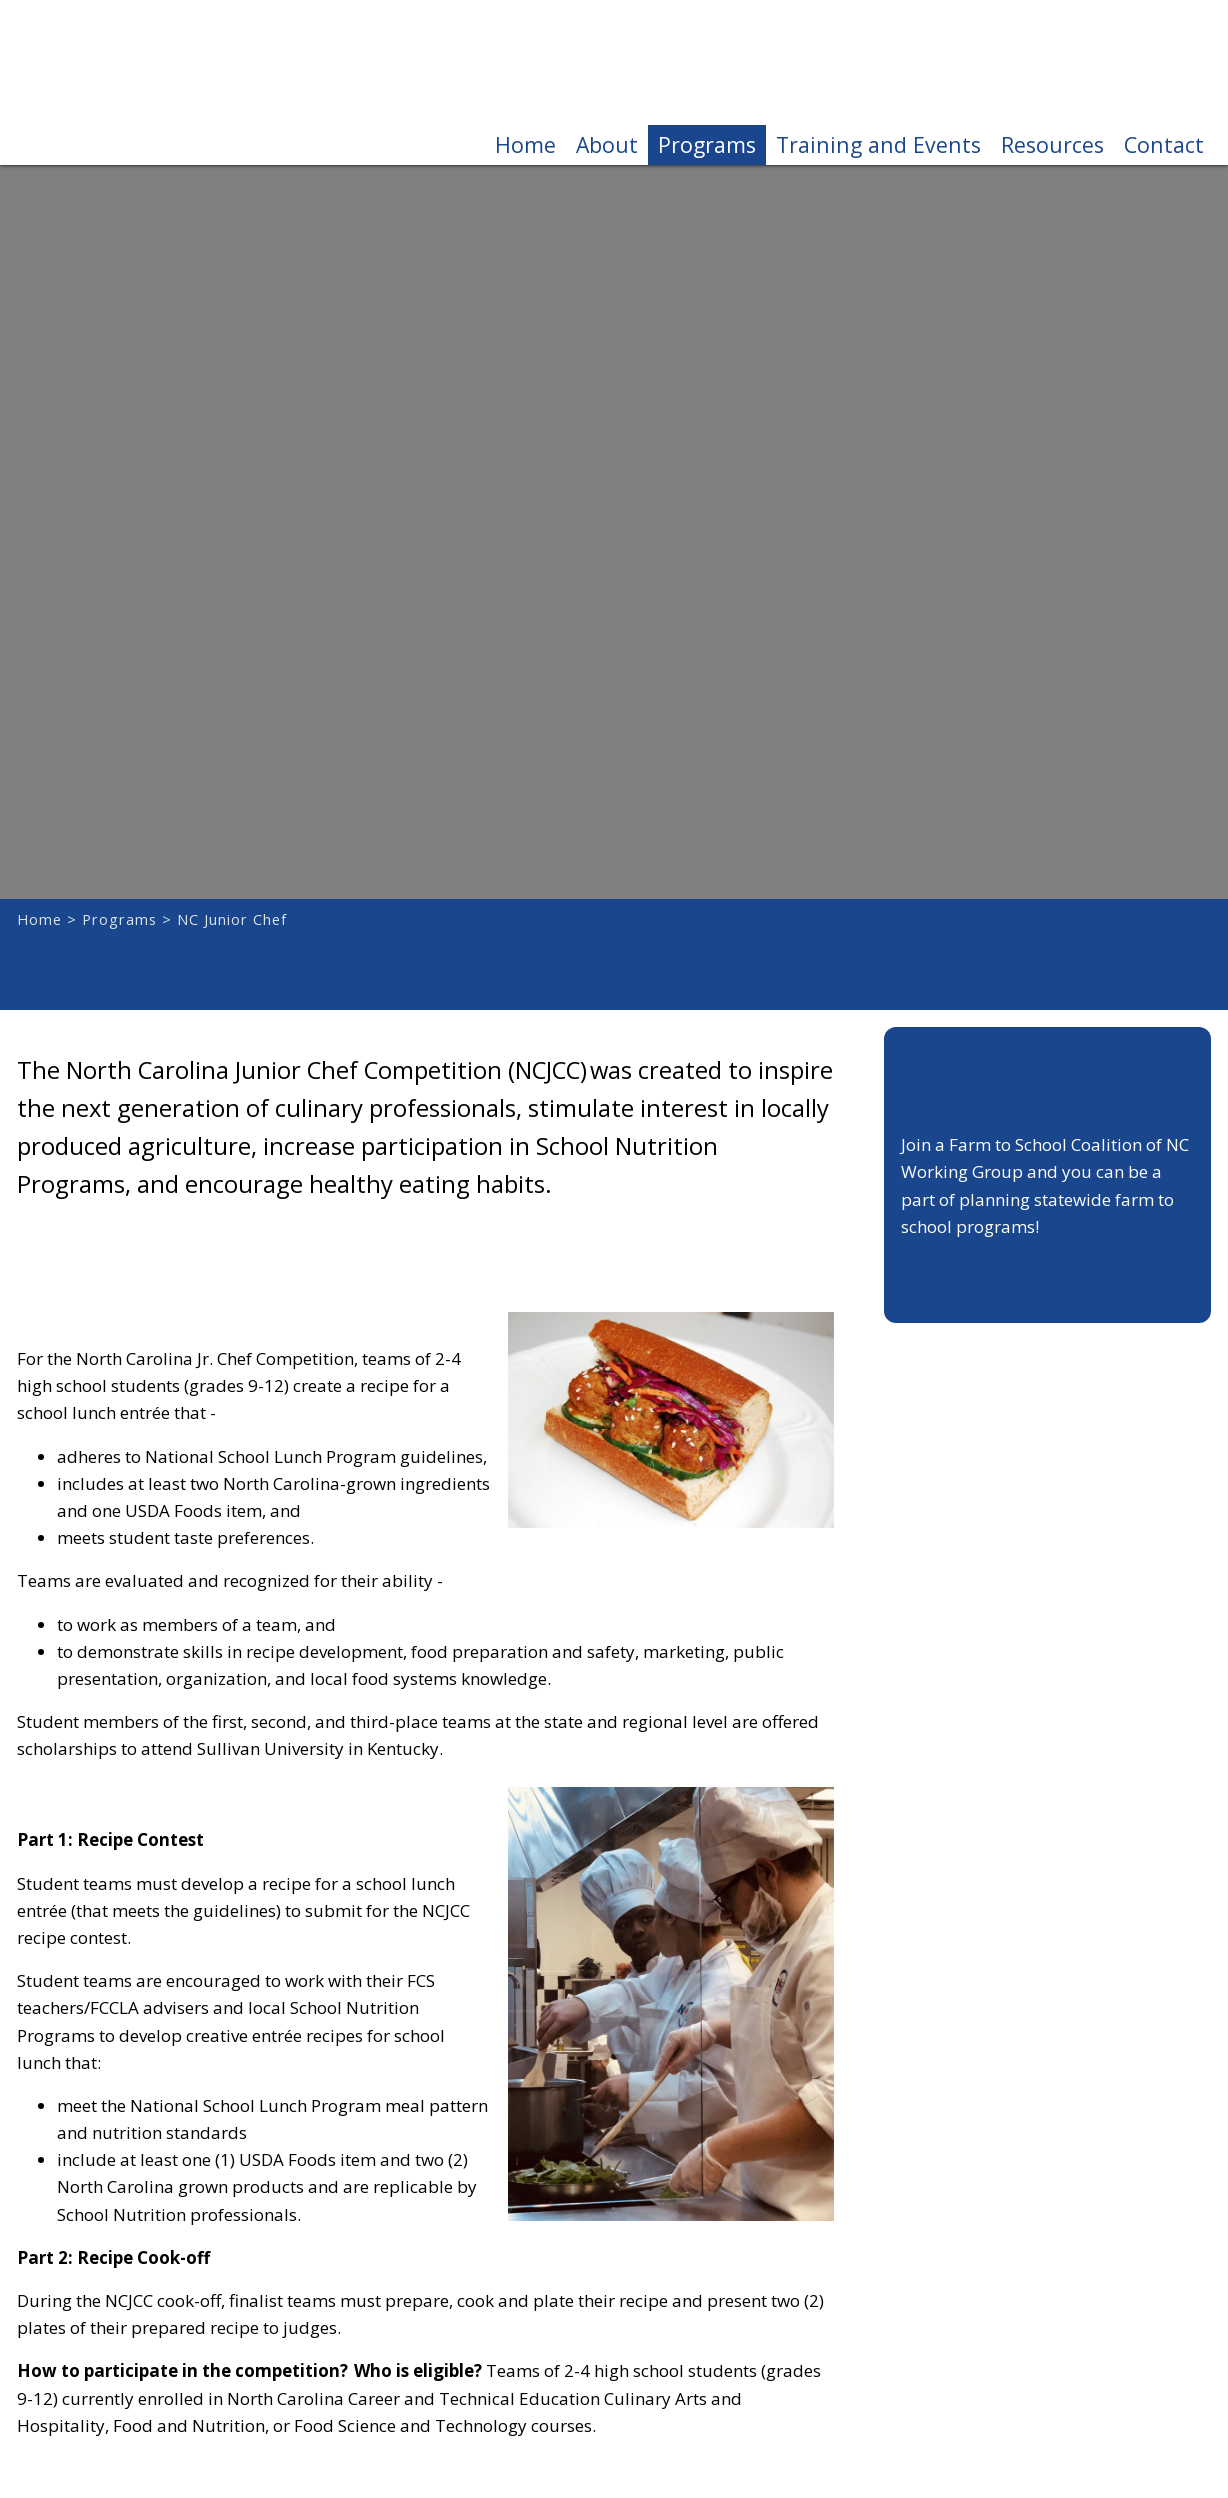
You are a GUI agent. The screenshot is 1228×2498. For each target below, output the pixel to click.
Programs (707, 144)
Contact (1164, 144)
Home (525, 144)
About (607, 144)
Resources (1052, 144)
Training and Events (878, 144)
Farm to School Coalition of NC (126, 82)
